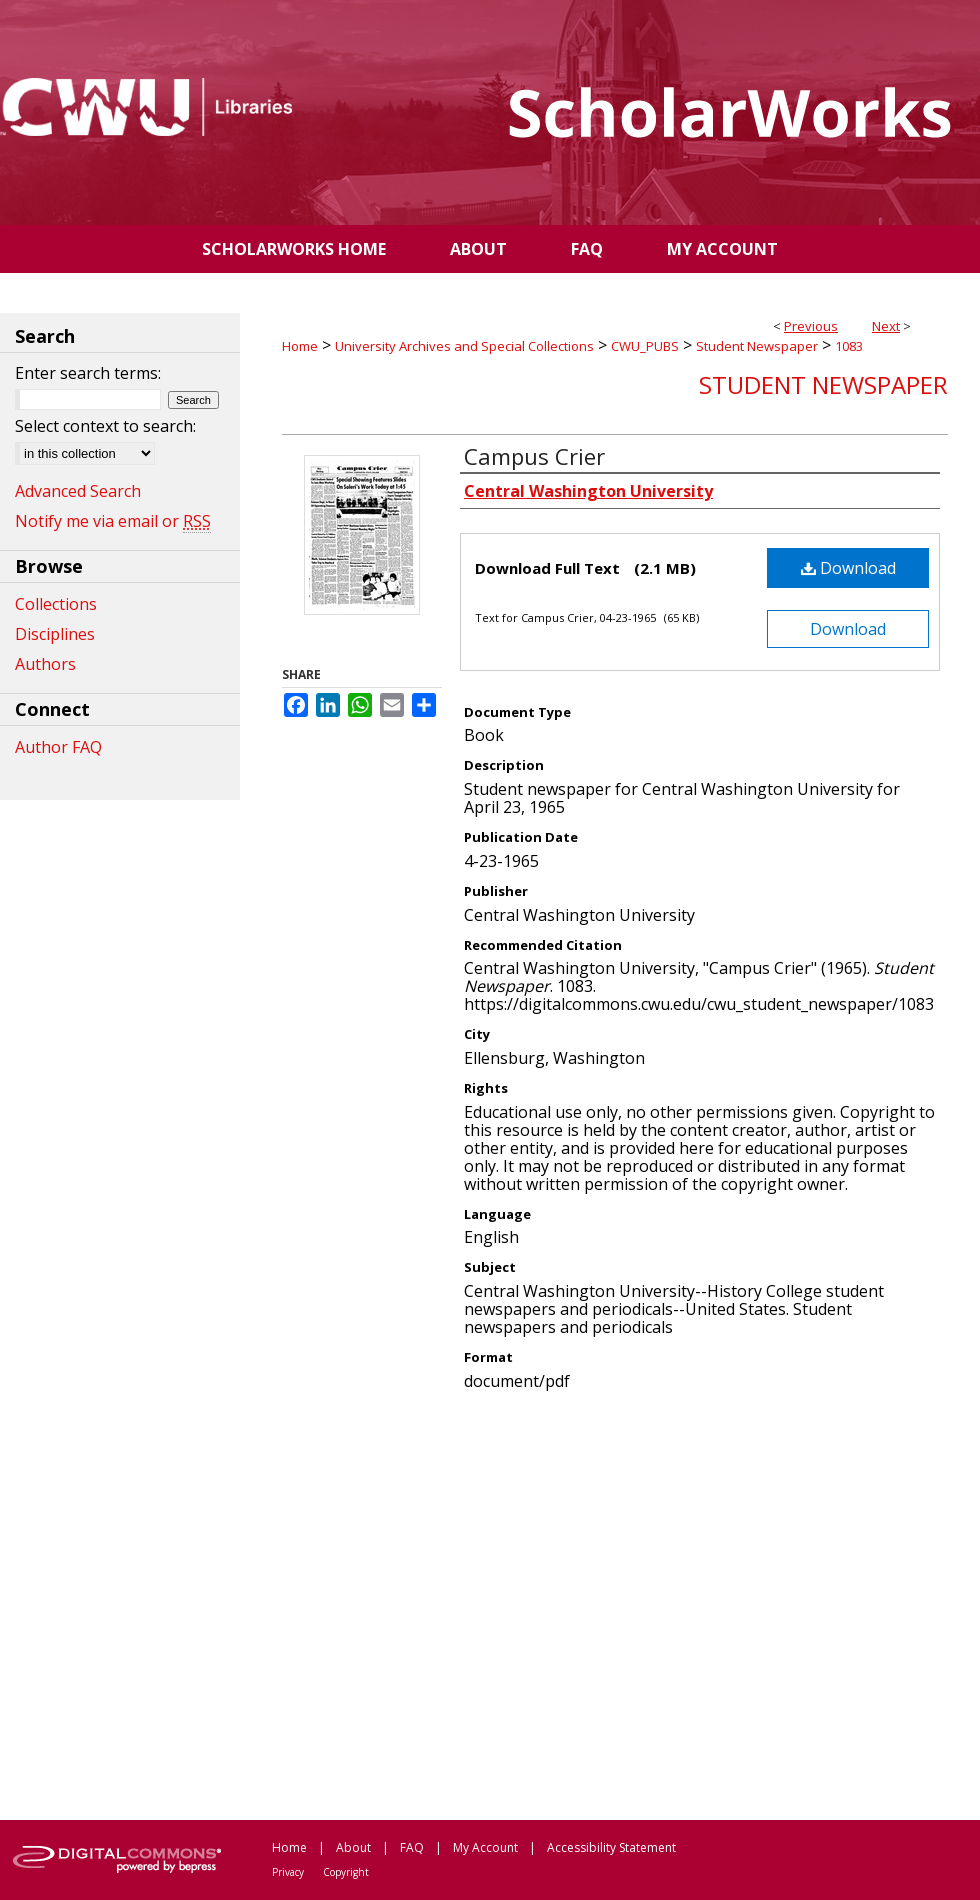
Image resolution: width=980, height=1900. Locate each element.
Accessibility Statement (611, 1847)
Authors (45, 664)
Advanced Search (78, 491)
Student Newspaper (757, 346)
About (353, 1847)
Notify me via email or (113, 521)
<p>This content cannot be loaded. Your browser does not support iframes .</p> (615, 1604)
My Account (485, 1847)
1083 (849, 346)
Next (886, 326)
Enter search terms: (88, 373)
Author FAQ (58, 747)
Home (300, 346)
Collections (56, 604)
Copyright (346, 1872)
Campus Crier (534, 456)
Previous (811, 326)
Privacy (288, 1872)
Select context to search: (105, 426)
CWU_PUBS (645, 346)
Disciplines (55, 634)
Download (848, 568)
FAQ (412, 1847)
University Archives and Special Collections (464, 346)
